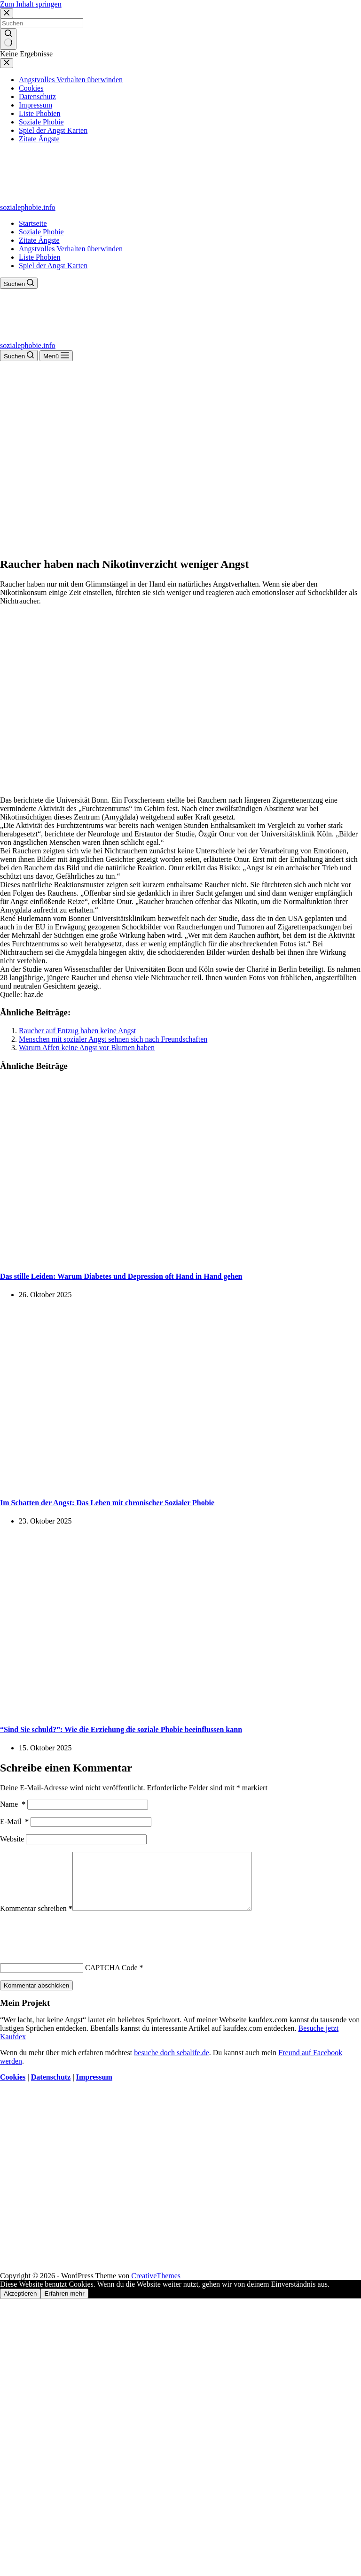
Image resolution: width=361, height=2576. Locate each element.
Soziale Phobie (41, 232)
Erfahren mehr (64, 2304)
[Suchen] (19, 283)
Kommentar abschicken (36, 1996)
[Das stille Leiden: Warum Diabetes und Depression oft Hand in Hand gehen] (180, 1257)
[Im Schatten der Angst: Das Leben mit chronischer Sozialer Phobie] (180, 1484)
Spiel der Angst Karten (53, 266)
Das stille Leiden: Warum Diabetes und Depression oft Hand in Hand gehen (121, 1276)
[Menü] (56, 355)
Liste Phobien (39, 257)
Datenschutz (51, 2088)
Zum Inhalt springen (31, 4)
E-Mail (14, 1822)
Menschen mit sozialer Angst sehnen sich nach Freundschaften (113, 1039)
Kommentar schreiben (36, 1920)
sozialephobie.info (27, 207)
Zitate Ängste (39, 240)
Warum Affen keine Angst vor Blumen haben (87, 1048)
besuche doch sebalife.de (171, 2064)
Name (12, 1804)
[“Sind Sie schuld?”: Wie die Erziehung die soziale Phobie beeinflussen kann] (180, 1711)
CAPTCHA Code (111, 1979)
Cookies (12, 2088)
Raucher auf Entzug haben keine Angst (77, 1031)
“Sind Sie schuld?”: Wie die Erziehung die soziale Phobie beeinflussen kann (121, 1729)
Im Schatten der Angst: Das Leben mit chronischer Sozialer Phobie (107, 1503)
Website (12, 1839)
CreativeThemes (155, 2287)
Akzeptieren (20, 2304)
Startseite (33, 223)
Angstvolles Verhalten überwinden (71, 249)
